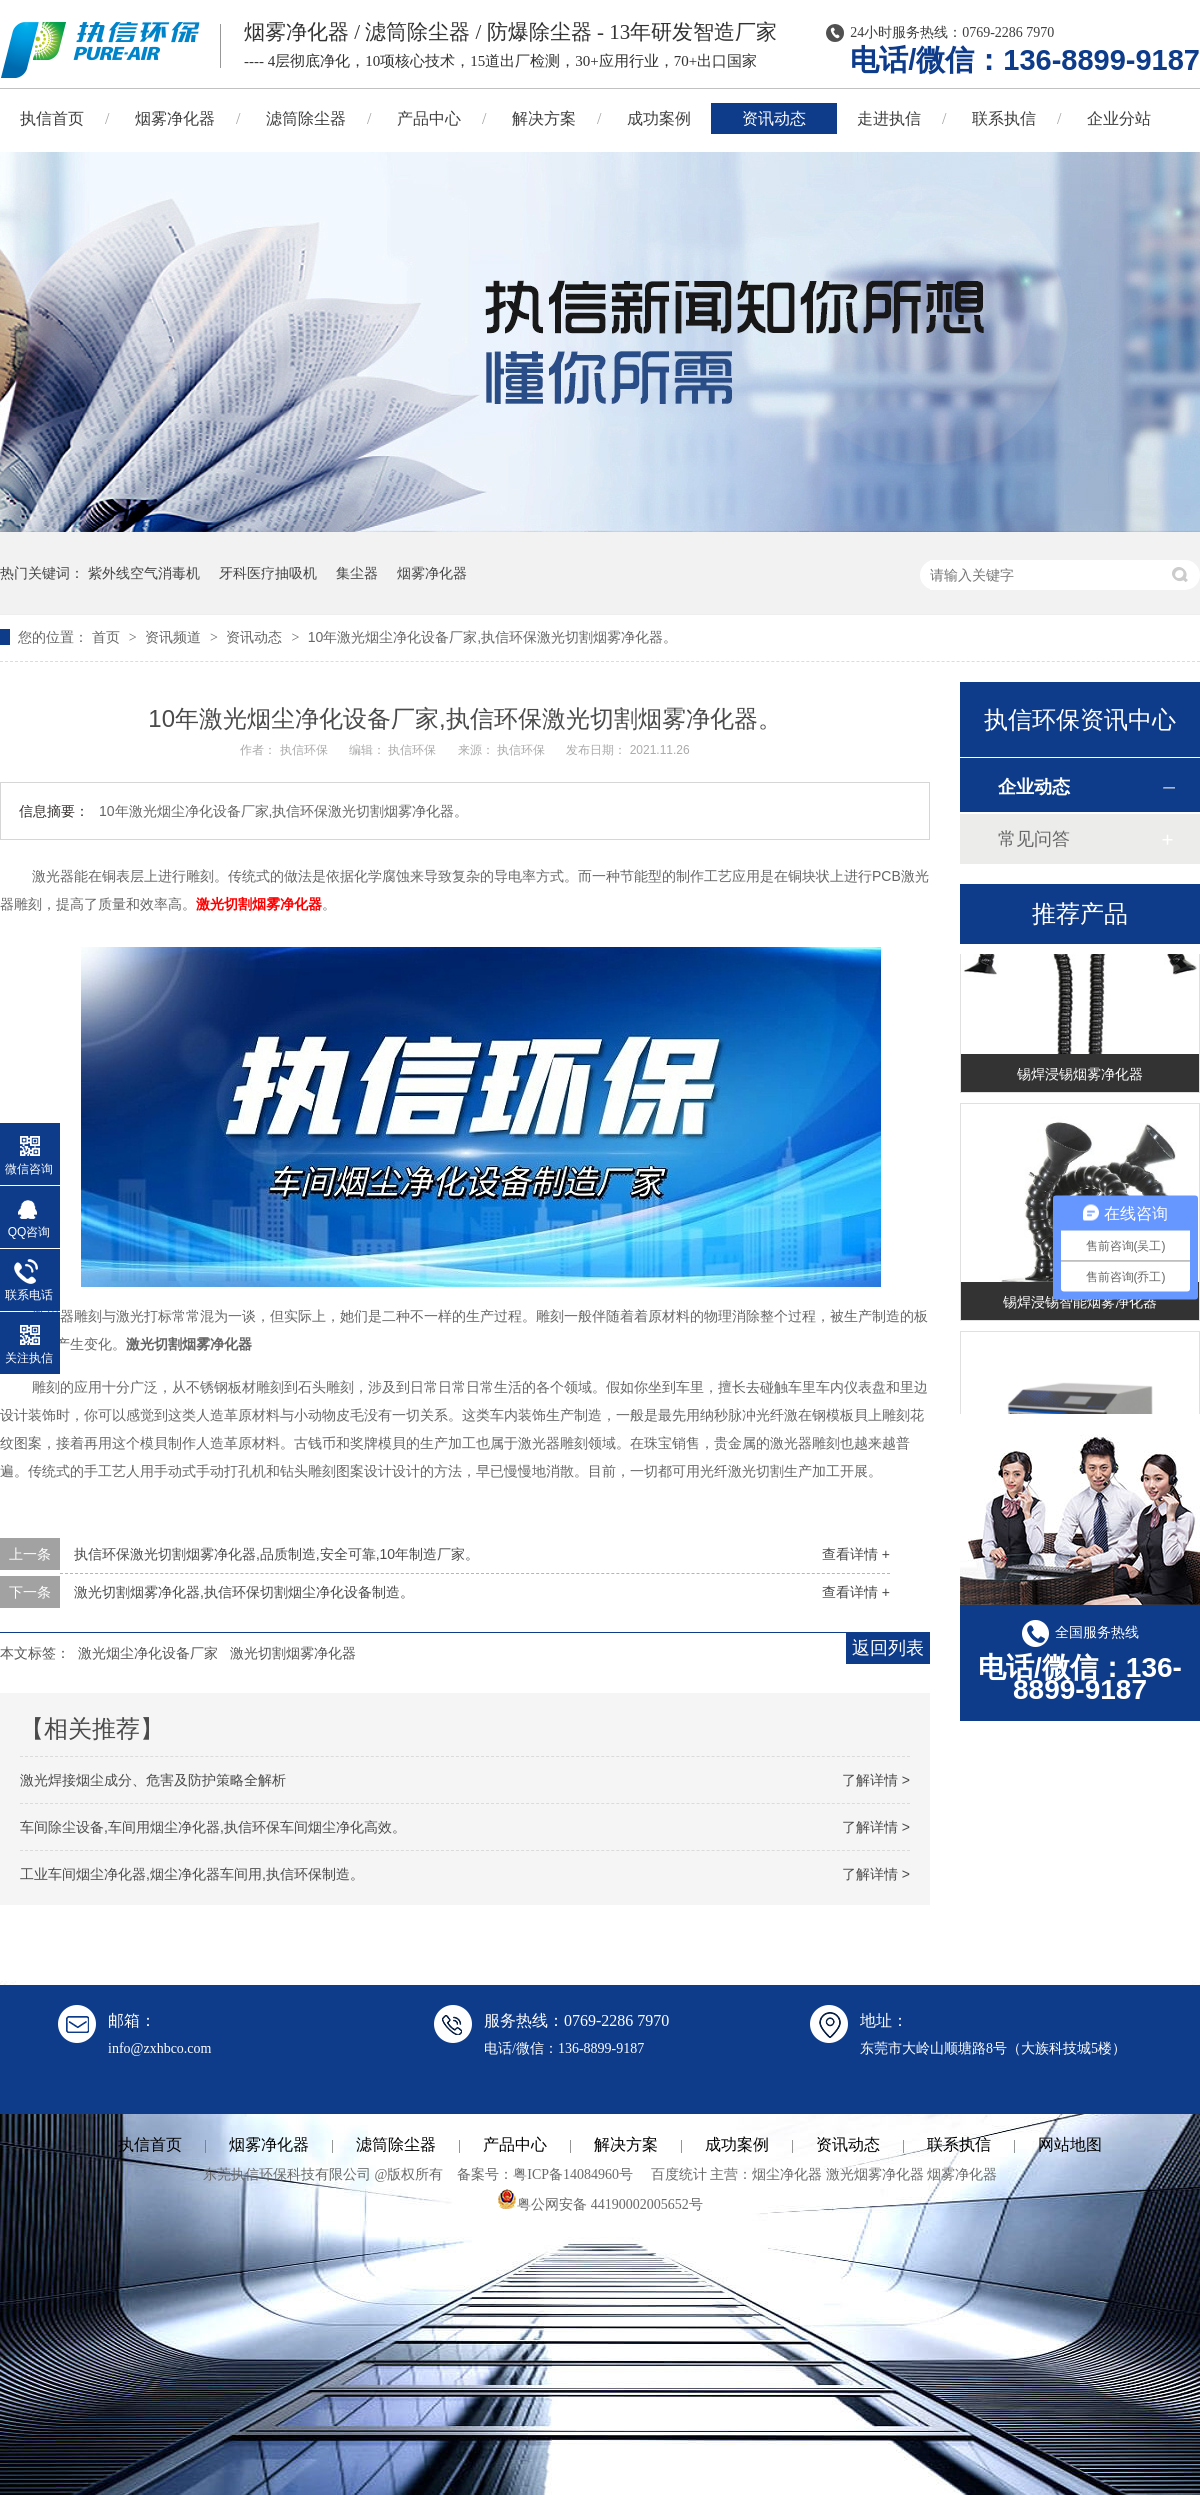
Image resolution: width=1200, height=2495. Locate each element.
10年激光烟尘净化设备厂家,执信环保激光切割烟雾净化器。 (492, 637)
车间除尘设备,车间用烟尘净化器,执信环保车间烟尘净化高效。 (213, 1827)
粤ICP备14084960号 (573, 2174)
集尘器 (357, 573)
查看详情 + (856, 1554)
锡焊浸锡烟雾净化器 (1080, 1077)
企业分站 (1119, 118)
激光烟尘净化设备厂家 (148, 1653)
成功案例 (659, 118)
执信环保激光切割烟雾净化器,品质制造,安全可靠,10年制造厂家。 (276, 1554)
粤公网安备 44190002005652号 (600, 2204)
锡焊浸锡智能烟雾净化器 (1080, 1305)
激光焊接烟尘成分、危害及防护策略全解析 (153, 1780)
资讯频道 (175, 637)
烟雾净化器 (175, 118)
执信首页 (150, 2144)
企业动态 (1034, 787)
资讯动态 (774, 118)
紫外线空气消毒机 (144, 573)
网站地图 (1070, 2144)
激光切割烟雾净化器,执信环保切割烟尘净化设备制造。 (244, 1592)
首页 (108, 637)
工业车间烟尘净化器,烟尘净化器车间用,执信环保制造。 (192, 1874)
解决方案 (544, 118)
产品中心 (429, 118)
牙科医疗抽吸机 (268, 573)
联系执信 (1004, 118)
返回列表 (888, 1648)
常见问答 (1034, 839)
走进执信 (889, 118)
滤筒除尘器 (306, 118)
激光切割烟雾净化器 (293, 1653)
